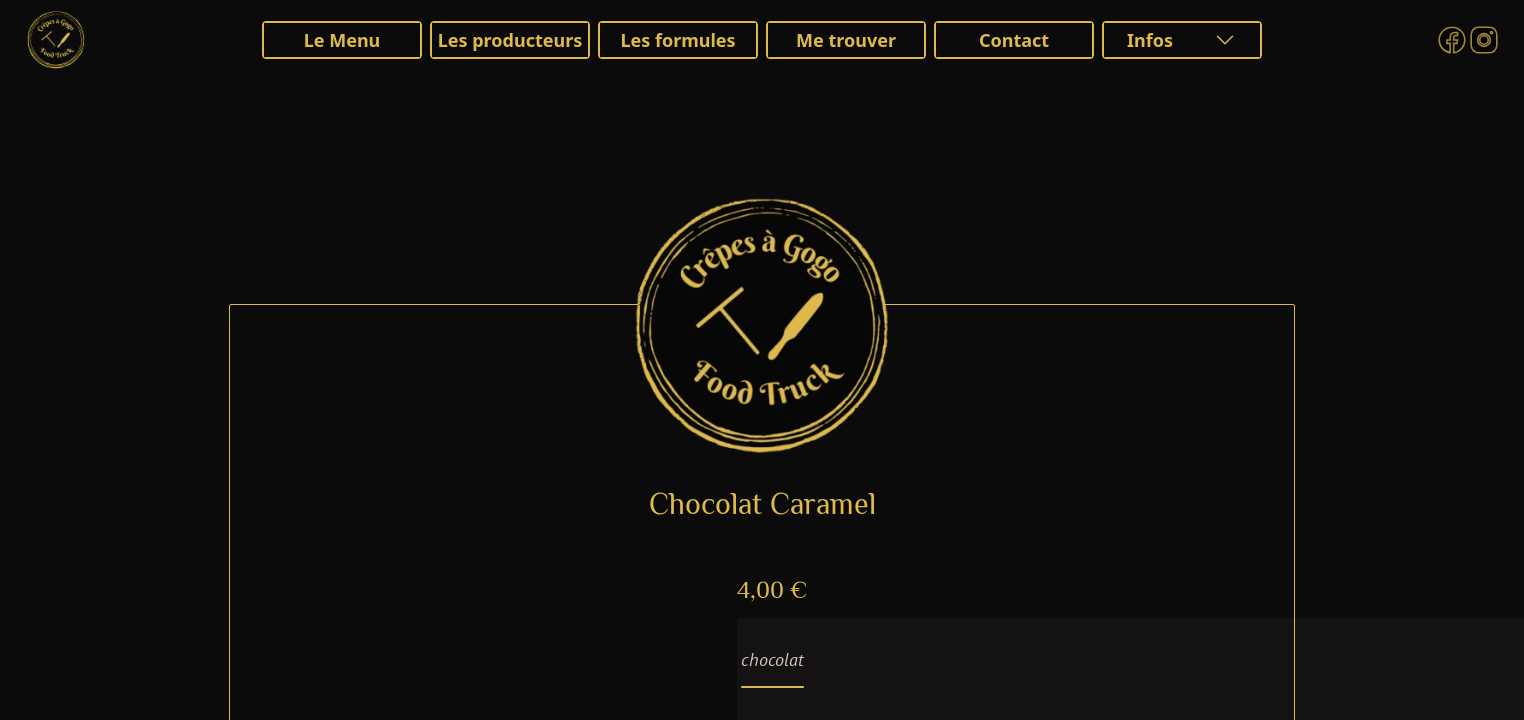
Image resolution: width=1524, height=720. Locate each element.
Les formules (677, 40)
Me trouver (846, 40)
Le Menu (342, 40)
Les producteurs (510, 40)
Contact (1014, 40)
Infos (1182, 40)
